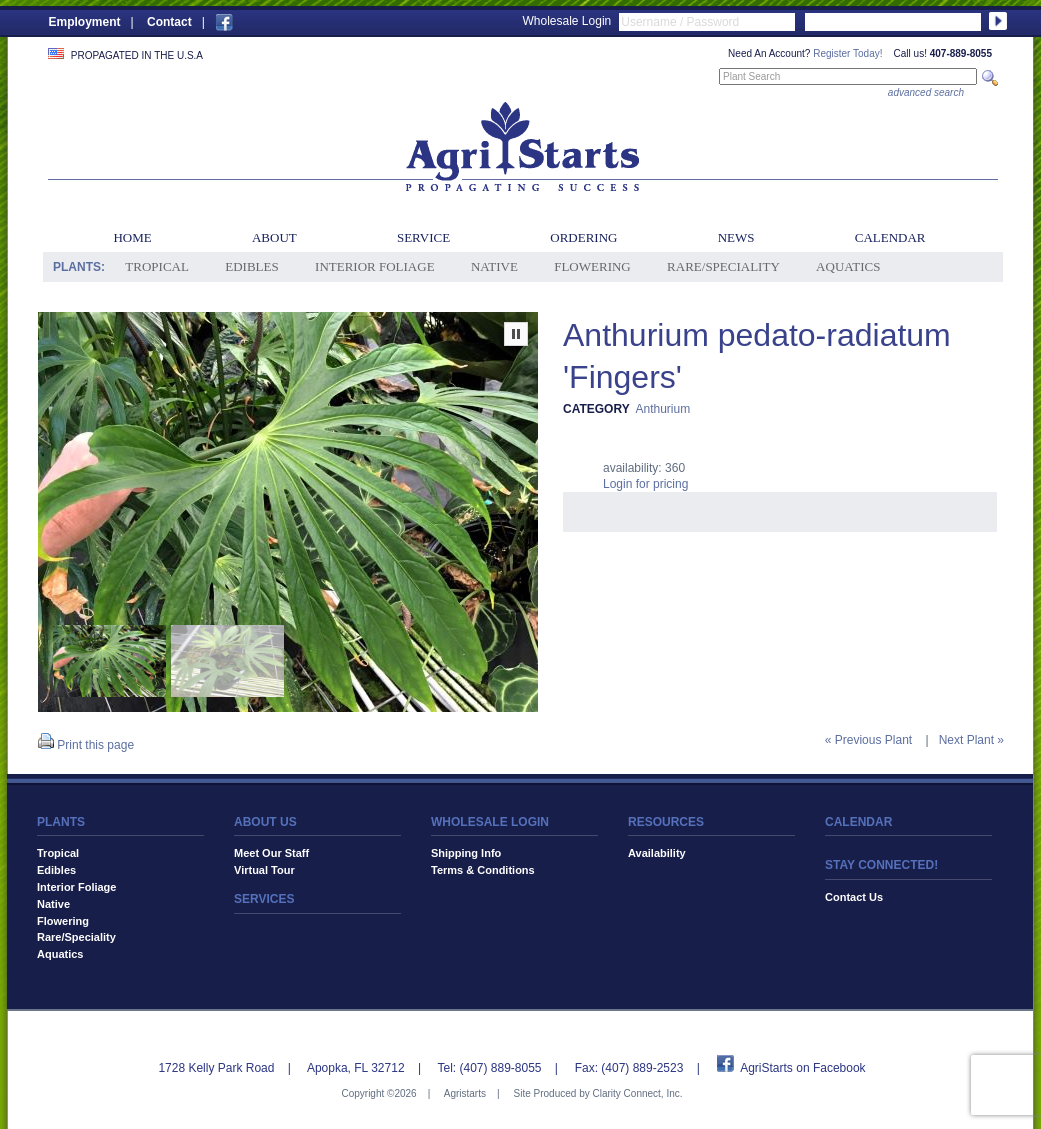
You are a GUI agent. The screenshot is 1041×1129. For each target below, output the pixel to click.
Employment (85, 22)
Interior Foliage (375, 266)
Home (132, 237)
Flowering (592, 266)
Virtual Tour (264, 870)
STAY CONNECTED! (881, 865)
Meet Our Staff (271, 853)
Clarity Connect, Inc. (637, 1093)
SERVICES (264, 899)
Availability (657, 853)
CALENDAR (858, 822)
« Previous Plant (868, 740)
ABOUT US (265, 822)
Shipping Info (466, 853)
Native (494, 266)
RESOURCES (666, 822)
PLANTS (61, 822)
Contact (169, 22)
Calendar (890, 237)
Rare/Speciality (723, 266)
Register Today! (847, 53)
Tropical (157, 266)
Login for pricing (645, 484)
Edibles (251, 266)
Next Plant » (971, 740)
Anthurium (662, 409)
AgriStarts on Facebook (802, 1068)
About (274, 237)
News (736, 237)
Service (423, 237)
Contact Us (854, 897)
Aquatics (848, 266)
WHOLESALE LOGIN (490, 822)
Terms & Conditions (483, 870)
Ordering (583, 237)
